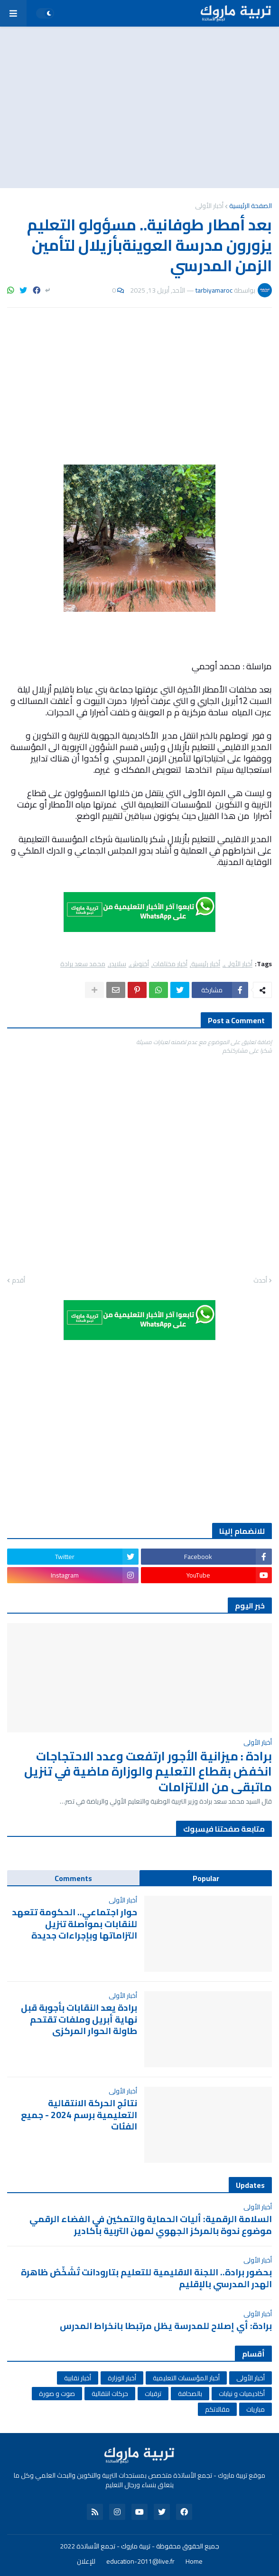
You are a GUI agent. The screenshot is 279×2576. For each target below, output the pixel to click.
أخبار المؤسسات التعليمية (186, 2378)
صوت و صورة (57, 2393)
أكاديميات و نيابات (242, 2393)
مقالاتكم (217, 2409)
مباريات (255, 2409)
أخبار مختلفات (170, 964)
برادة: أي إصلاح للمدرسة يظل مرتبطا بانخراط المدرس (166, 2326)
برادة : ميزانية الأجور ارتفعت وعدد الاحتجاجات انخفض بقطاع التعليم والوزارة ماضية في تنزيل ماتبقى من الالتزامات (148, 1772)
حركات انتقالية (110, 2393)
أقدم (18, 1280)
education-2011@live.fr (140, 2561)
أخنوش (139, 964)
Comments (73, 1878)
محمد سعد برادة (82, 964)
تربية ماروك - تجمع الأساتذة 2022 (105, 2546)
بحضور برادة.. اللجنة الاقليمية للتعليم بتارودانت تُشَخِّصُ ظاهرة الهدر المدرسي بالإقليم (146, 2278)
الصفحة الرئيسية (250, 205)
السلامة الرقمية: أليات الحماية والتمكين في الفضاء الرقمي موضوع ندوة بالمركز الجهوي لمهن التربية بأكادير (150, 2224)
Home (194, 2561)
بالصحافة (190, 2393)
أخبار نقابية (77, 2378)
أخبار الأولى (209, 205)
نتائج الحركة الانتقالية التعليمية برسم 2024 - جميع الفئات (79, 2114)
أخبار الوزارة (122, 2378)
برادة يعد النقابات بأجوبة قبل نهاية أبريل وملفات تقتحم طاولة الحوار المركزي (79, 2019)
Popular (206, 1878)
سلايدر (117, 964)
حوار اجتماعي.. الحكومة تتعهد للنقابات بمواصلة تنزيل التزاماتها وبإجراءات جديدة (74, 1923)
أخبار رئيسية (205, 964)
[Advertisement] (139, 107)
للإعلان (86, 2561)
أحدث (260, 1280)
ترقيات (153, 2393)
